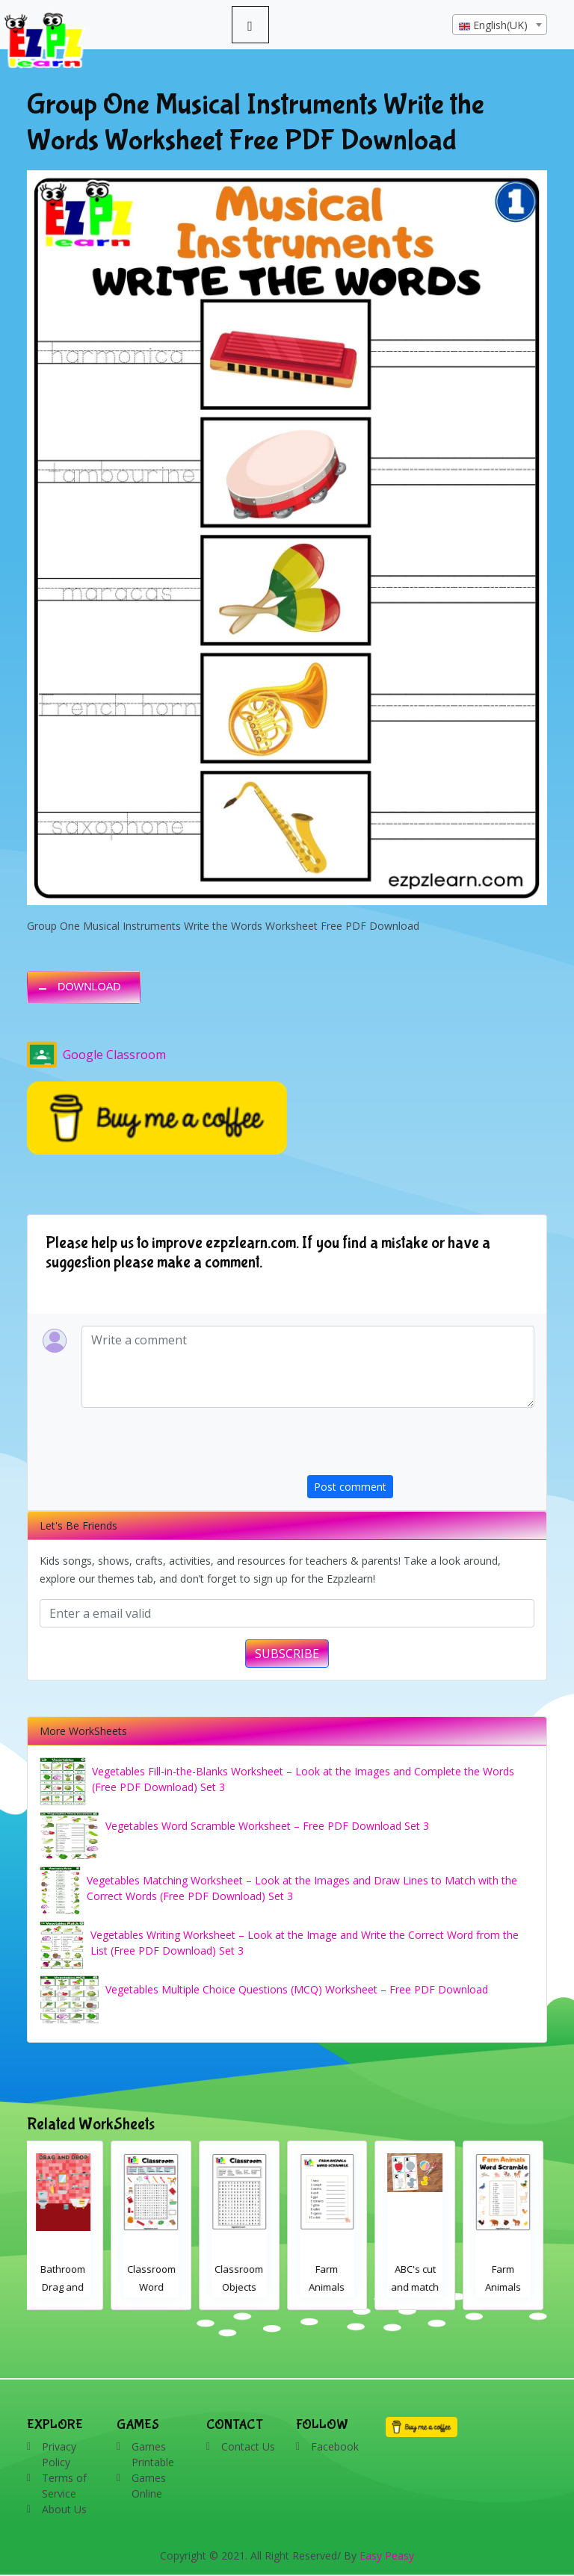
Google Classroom (96, 1055)
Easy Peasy (386, 2555)
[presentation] (420, 1446)
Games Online (149, 2486)
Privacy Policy (59, 2454)
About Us (64, 2509)
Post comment (350, 1487)
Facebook (335, 2446)
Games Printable (153, 2454)
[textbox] (499, 25)
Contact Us (248, 2446)
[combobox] (499, 24)
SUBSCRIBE (287, 1653)
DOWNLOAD (89, 987)
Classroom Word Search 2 (156, 2287)
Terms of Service (64, 2486)
